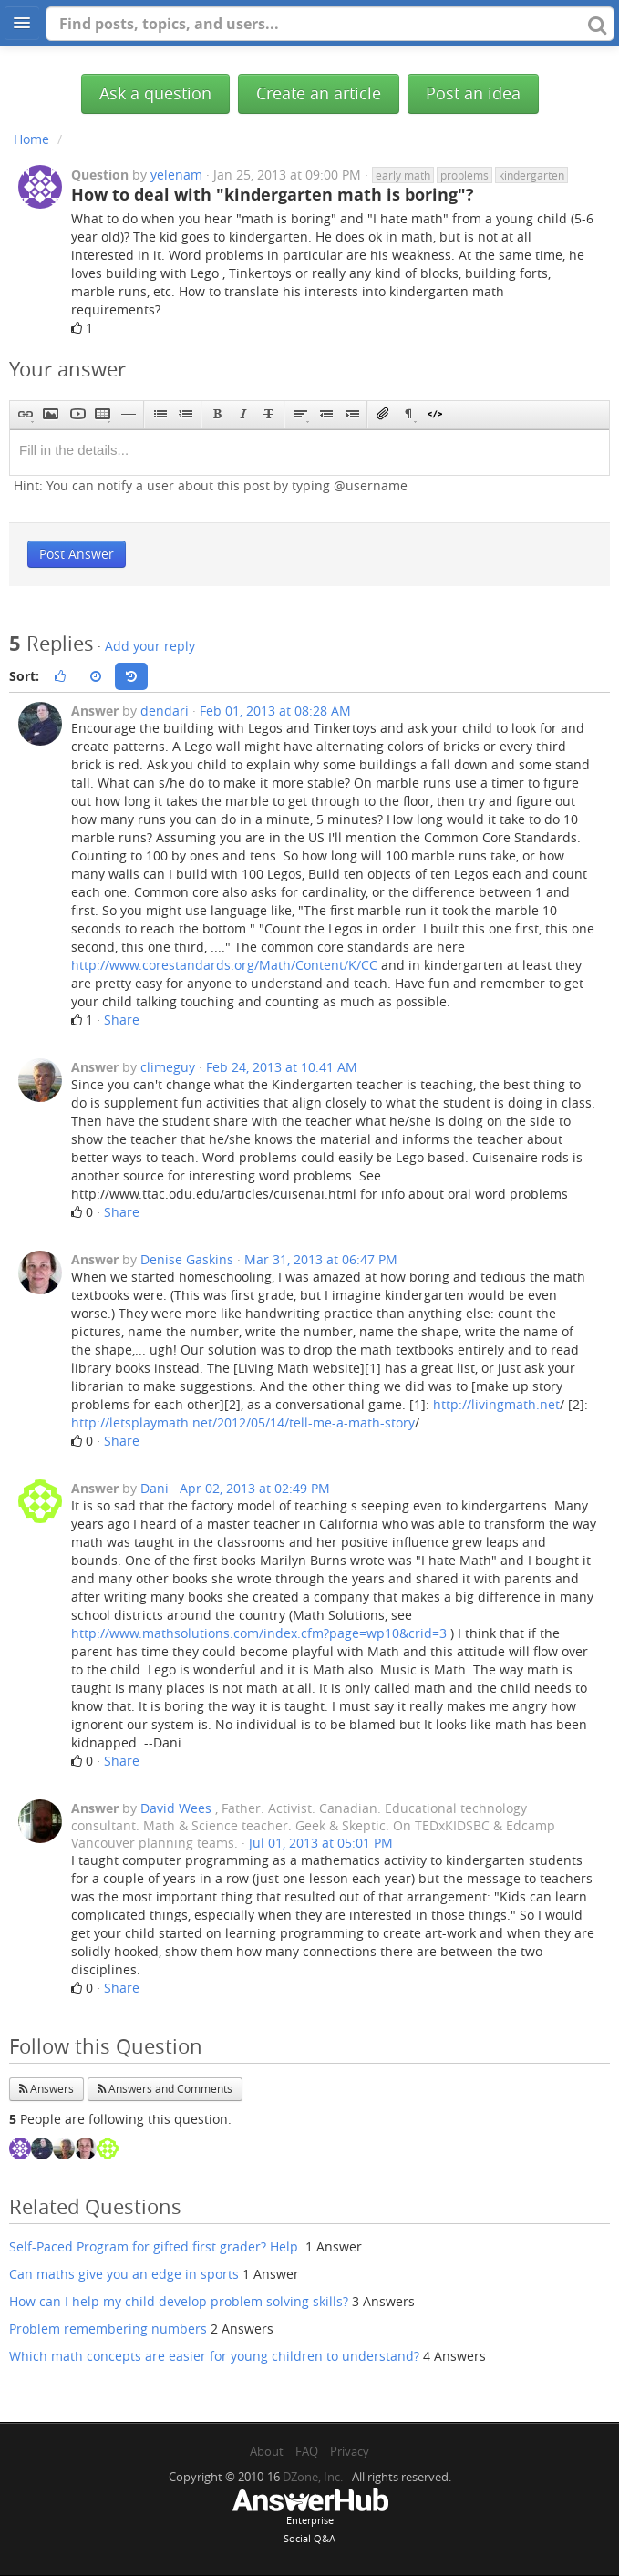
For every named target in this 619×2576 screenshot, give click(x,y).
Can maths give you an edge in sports (124, 2273)
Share (121, 1019)
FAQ (306, 2451)
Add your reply (150, 645)
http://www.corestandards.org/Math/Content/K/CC (224, 965)
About (267, 2451)
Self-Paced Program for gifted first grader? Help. (155, 2246)
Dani (154, 1488)
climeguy (167, 1067)
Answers (46, 2089)
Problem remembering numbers (108, 2328)
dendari (164, 710)
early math (403, 175)
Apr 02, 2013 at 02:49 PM (255, 1488)
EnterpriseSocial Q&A (310, 2517)
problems (464, 175)
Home (31, 139)
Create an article (318, 93)
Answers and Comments (165, 2089)
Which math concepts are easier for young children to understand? (214, 2356)
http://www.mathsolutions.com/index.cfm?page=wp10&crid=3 (259, 1633)
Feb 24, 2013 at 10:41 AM (281, 1067)
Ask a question (155, 93)
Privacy (349, 2451)
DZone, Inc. (313, 2476)
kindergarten (531, 175)
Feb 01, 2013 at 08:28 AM (275, 710)
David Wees (175, 1808)
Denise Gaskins (186, 1259)
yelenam (176, 174)
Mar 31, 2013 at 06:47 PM (320, 1259)
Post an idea (473, 93)
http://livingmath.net (496, 1404)
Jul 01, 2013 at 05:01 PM (321, 1842)
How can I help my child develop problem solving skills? (178, 2301)
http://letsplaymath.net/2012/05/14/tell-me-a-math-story (243, 1422)
